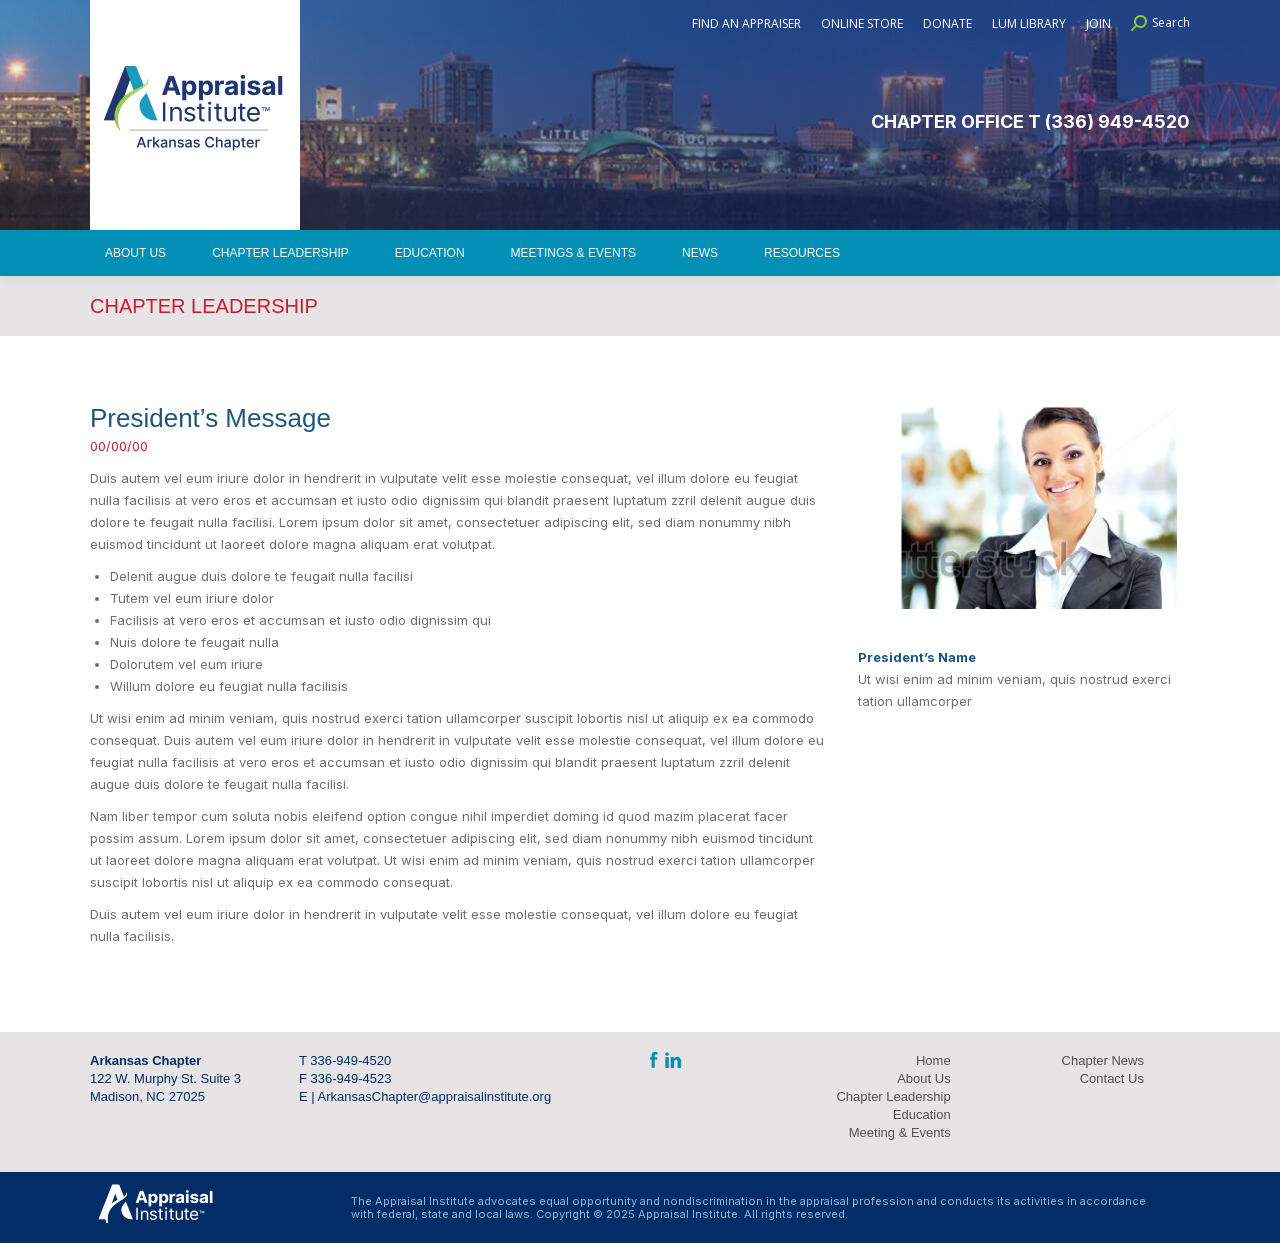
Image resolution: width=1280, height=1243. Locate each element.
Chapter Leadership (893, 1096)
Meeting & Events (900, 1132)
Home (933, 1060)
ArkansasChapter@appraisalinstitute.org (435, 1096)
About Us (923, 1078)
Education (922, 1114)
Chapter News (1103, 1060)
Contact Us (1112, 1078)
